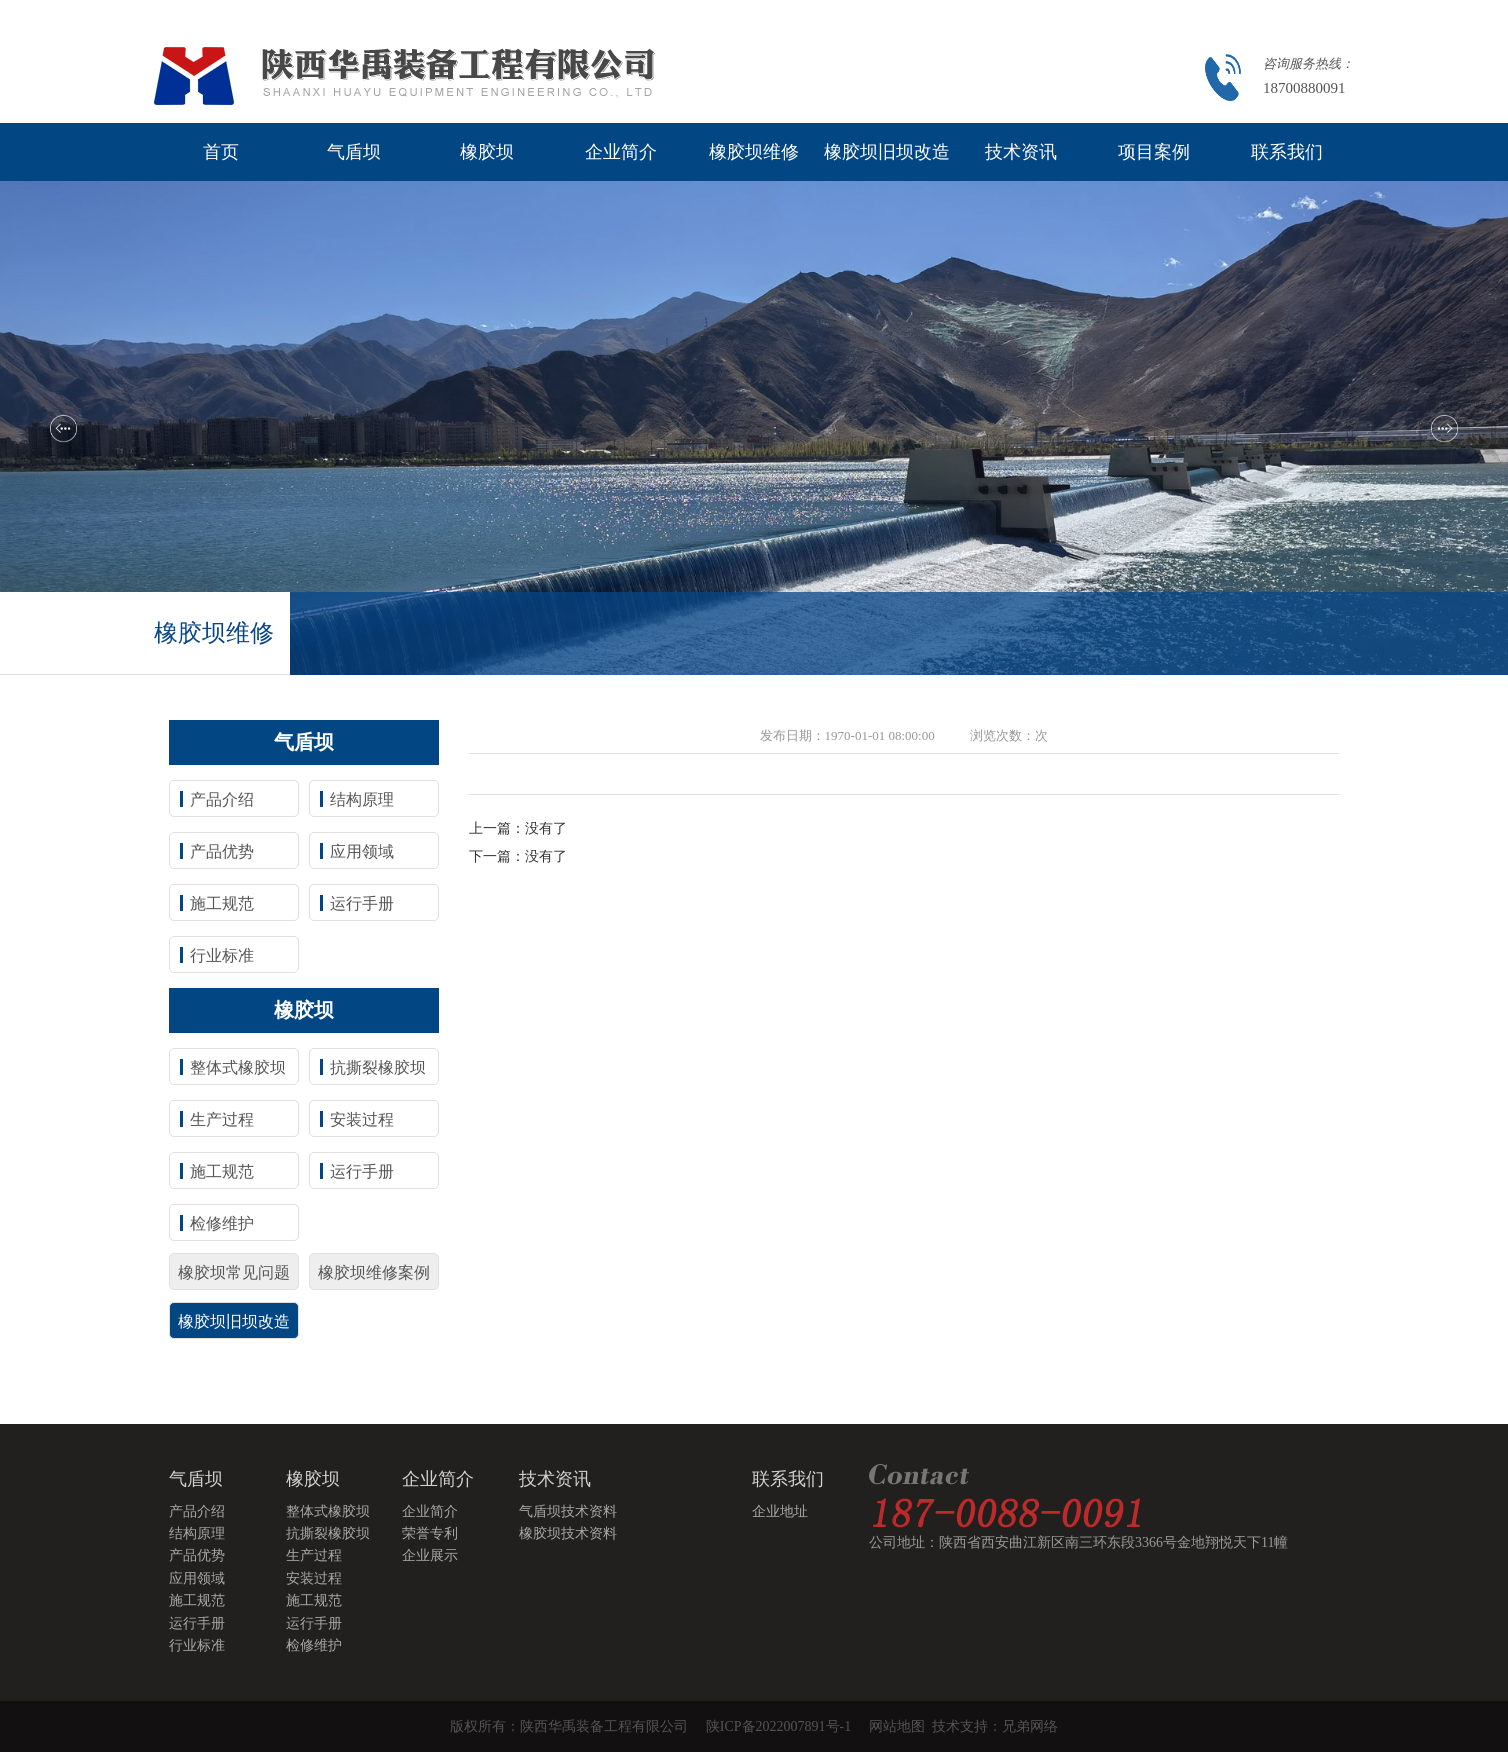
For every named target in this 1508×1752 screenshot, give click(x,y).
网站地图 (900, 1726)
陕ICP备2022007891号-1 (778, 1726)
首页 (221, 152)
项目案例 (1154, 152)
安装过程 (362, 1119)
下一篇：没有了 (518, 856)
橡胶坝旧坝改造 (887, 152)
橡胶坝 (487, 152)
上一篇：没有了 (518, 828)
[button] (63, 428)
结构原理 (362, 799)
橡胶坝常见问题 (234, 1272)
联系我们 (1287, 152)
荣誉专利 (430, 1533)
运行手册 (362, 903)
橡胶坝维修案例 (374, 1272)
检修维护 (222, 1223)
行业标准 (222, 955)
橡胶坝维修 (754, 152)
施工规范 (222, 903)
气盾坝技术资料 (568, 1511)
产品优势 (222, 851)
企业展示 (430, 1555)
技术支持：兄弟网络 (995, 1726)
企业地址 (780, 1511)
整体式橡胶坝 (238, 1067)
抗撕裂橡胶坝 (378, 1067)
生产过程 (222, 1119)
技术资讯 (1021, 152)
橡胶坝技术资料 (568, 1533)
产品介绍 (222, 799)
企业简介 (621, 152)
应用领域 (362, 851)
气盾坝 (354, 152)
